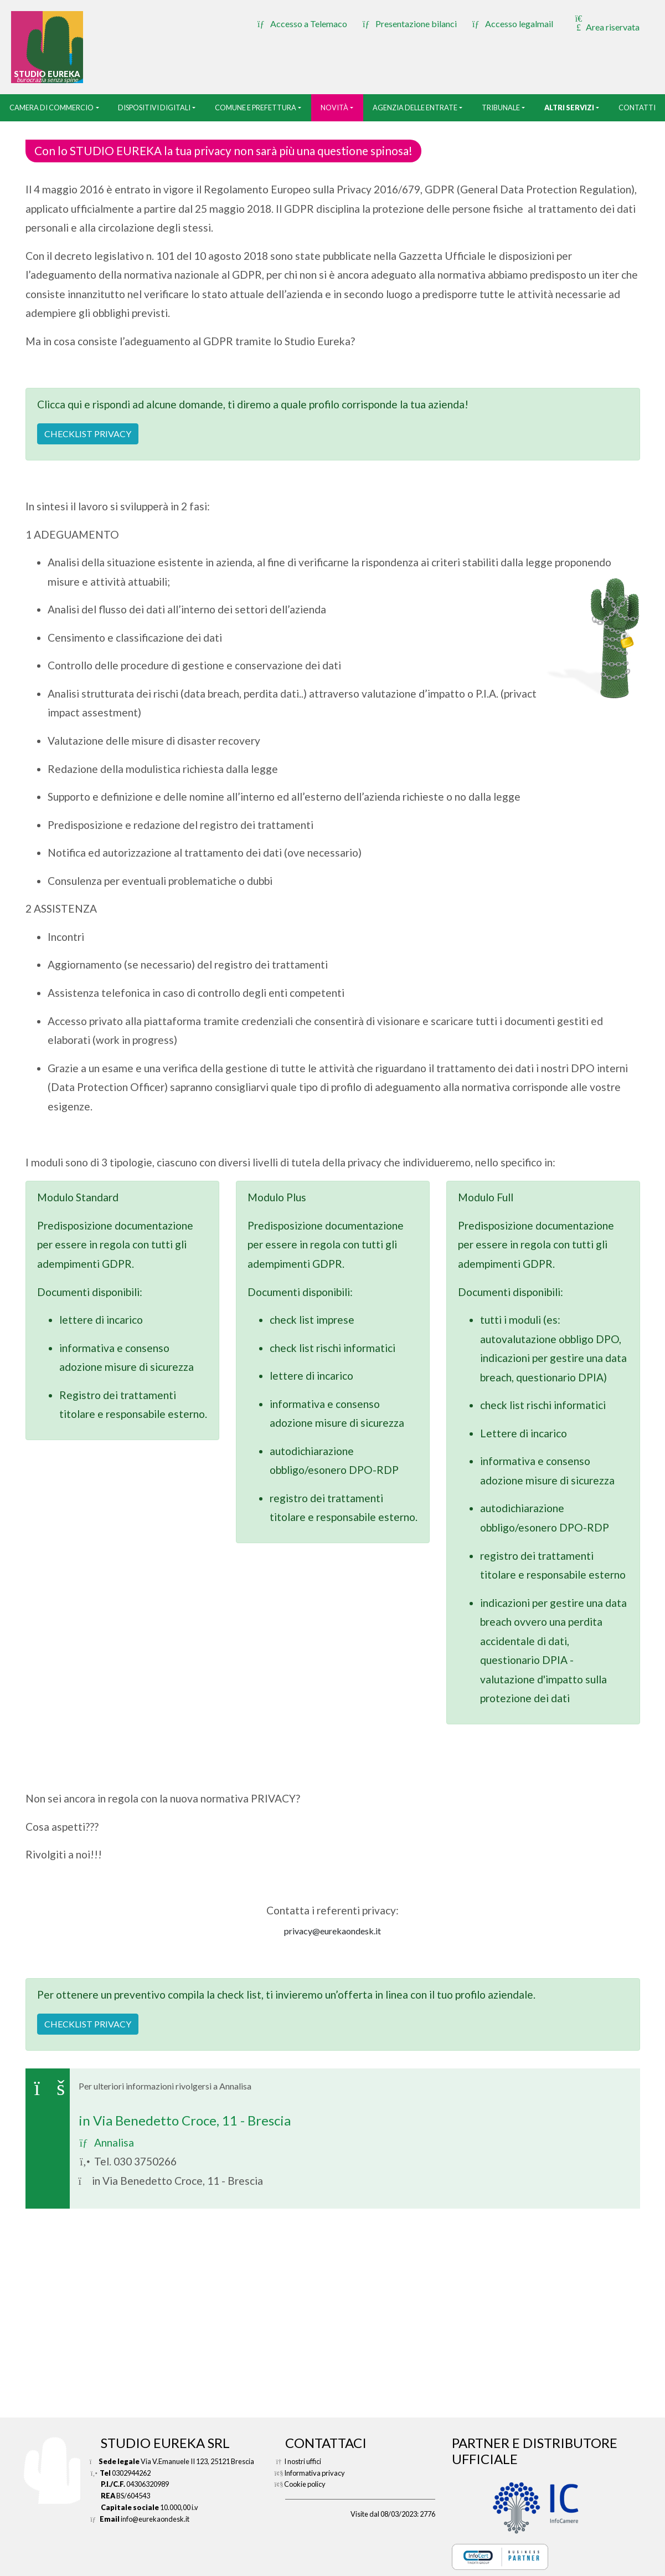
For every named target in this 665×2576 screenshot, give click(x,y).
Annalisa (106, 2142)
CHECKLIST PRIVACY (87, 433)
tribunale (501, 107)
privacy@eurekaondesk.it (332, 1930)
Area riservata (606, 23)
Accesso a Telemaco (302, 23)
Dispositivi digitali (154, 107)
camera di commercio (51, 107)
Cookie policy (305, 2484)
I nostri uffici (303, 2461)
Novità (334, 107)
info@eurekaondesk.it (155, 2518)
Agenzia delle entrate (415, 107)
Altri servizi (569, 107)
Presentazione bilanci (410, 23)
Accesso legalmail (512, 23)
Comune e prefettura (255, 107)
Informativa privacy (315, 2473)
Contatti (637, 107)
